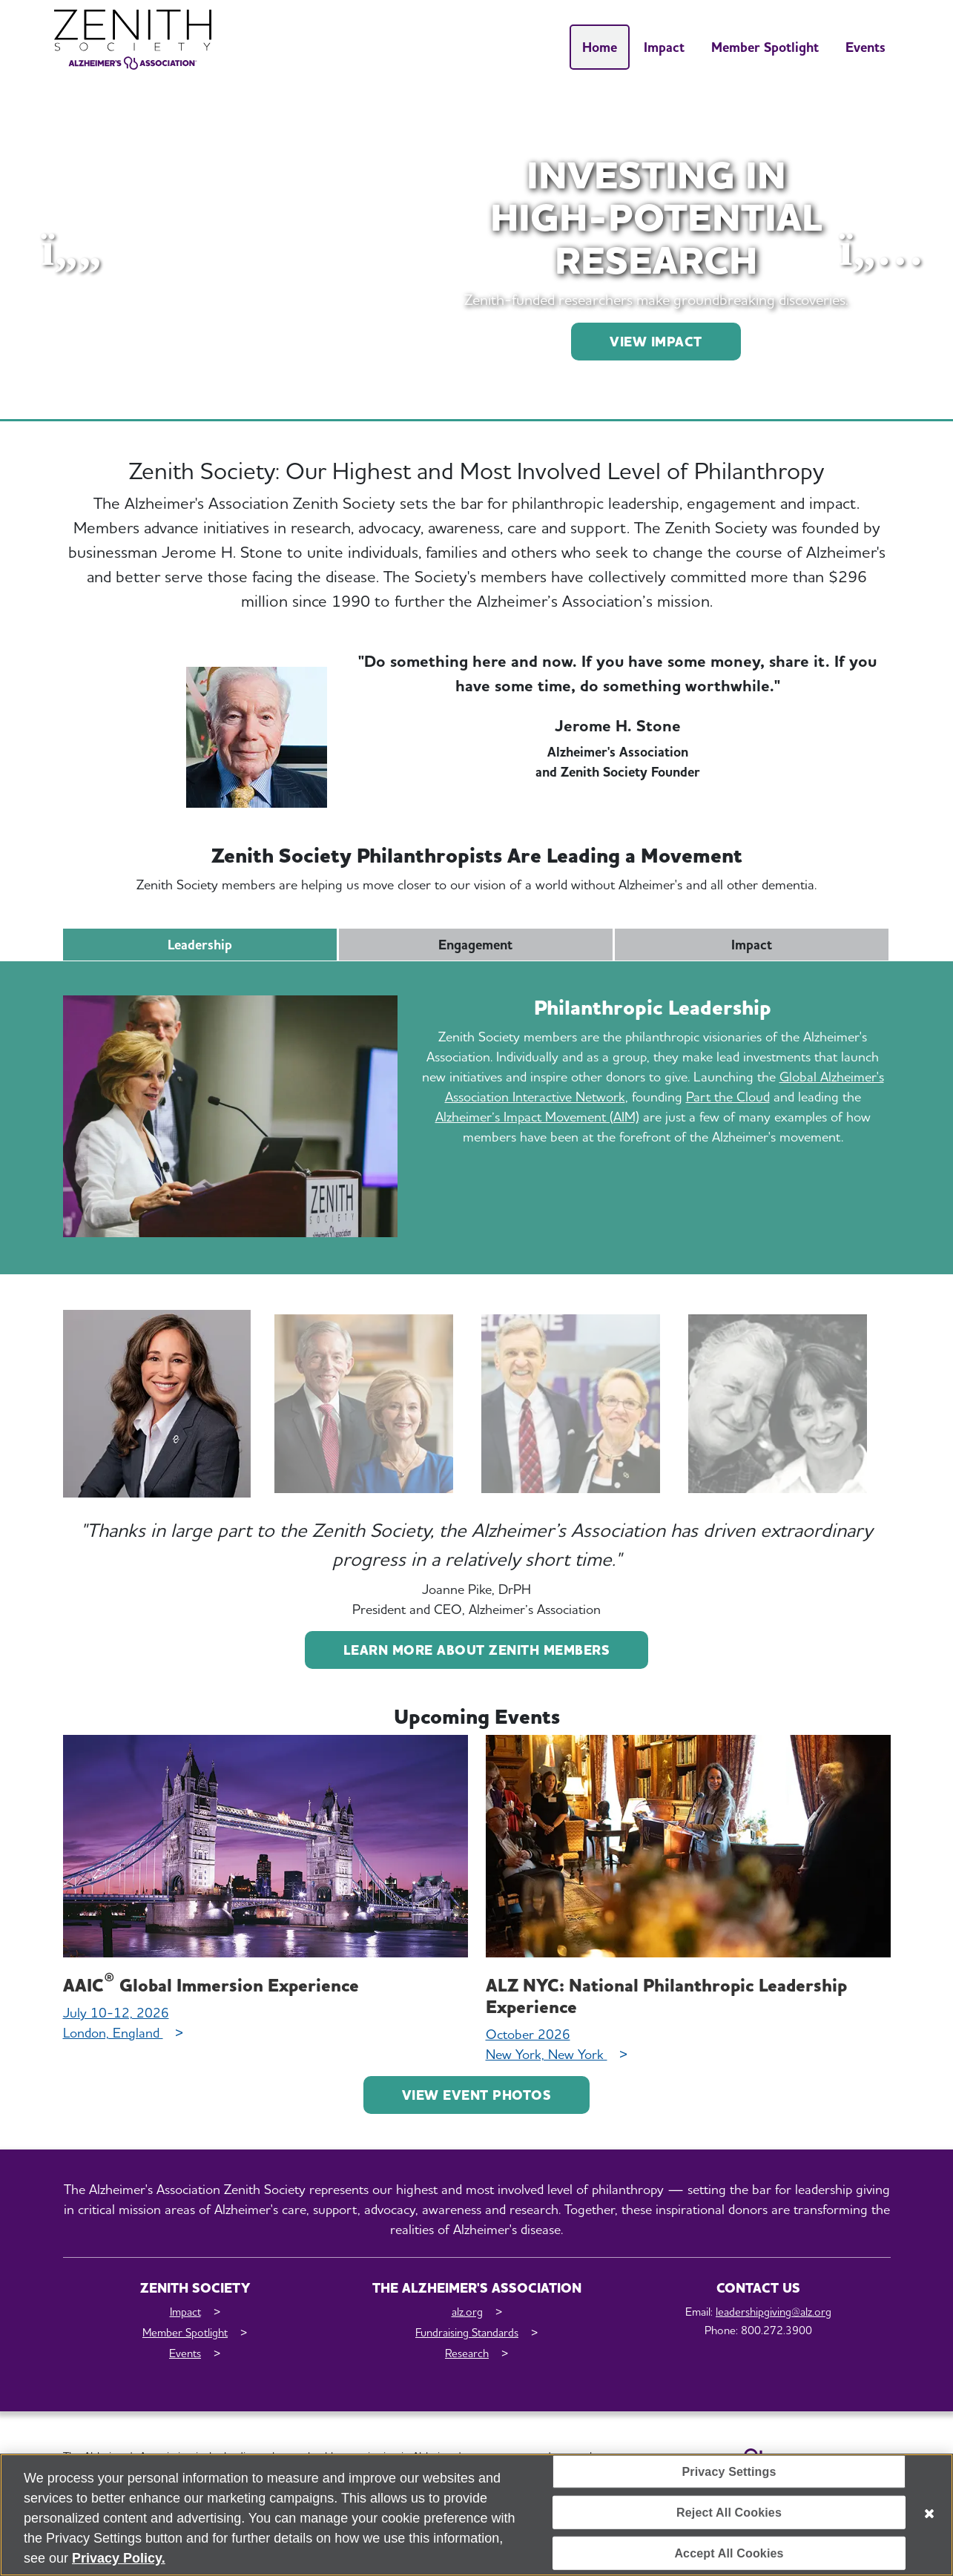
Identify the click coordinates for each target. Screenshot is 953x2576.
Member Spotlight (765, 47)
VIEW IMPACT (656, 341)
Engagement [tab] (475, 944)
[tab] (157, 1404)
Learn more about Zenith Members (476, 1650)
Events (865, 47)
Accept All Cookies (728, 2558)
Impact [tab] (751, 944)
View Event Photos (477, 2095)
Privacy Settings (729, 2476)
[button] (71, 249)
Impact (664, 47)
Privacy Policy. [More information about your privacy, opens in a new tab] (118, 2563)
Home (599, 47)
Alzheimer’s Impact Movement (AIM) (537, 1116)
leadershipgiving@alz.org (773, 2312)
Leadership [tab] (200, 944)
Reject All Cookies (729, 2517)
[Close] (929, 2519)
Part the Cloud (728, 1096)
